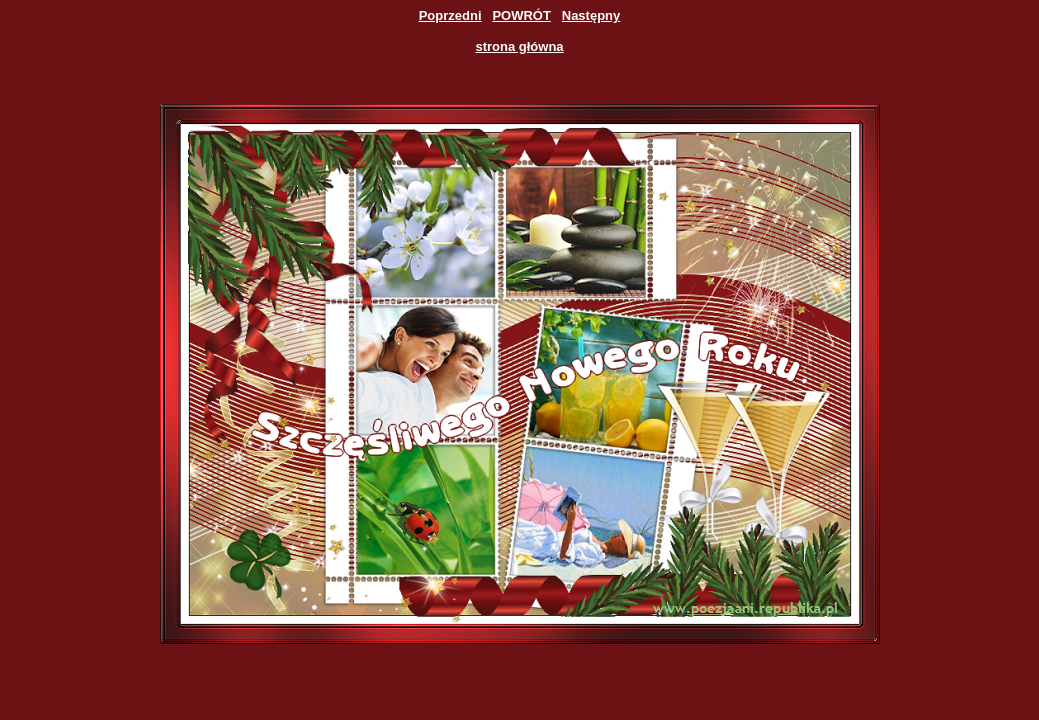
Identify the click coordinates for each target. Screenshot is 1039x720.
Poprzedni (450, 15)
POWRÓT (521, 15)
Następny (591, 15)
